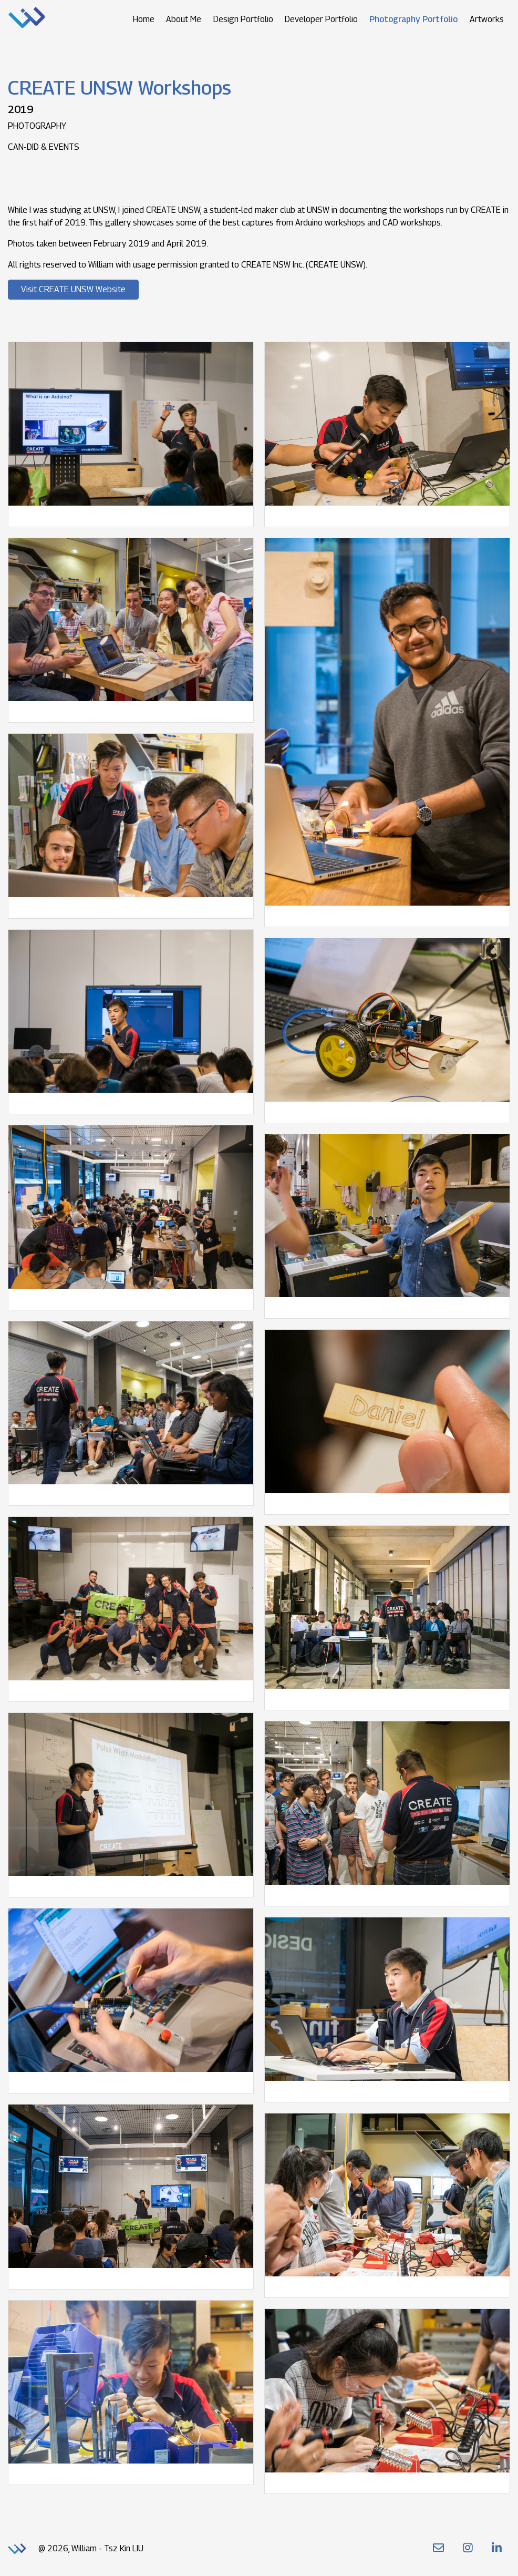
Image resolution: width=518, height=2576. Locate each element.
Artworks (487, 19)
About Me (183, 19)
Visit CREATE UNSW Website (73, 289)
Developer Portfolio (321, 19)
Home (143, 19)
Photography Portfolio (413, 19)
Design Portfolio (243, 19)
